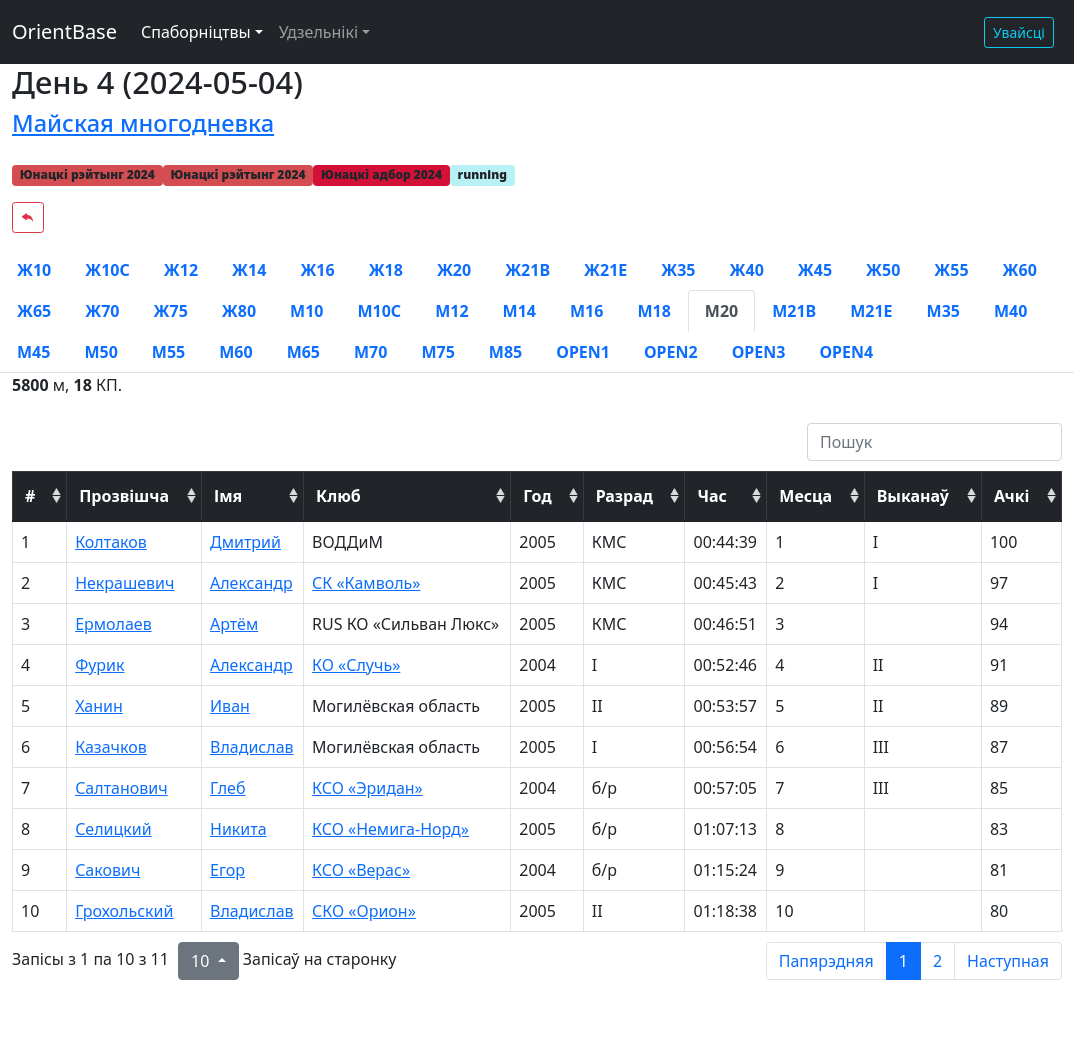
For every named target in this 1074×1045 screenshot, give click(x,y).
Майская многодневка (143, 123)
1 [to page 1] (903, 961)
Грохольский (124, 911)
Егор (227, 870)
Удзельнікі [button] (318, 32)
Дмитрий (245, 542)
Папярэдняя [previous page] (826, 961)
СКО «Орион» (364, 911)
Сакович (107, 870)
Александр (251, 583)
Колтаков (111, 542)
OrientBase (64, 31)
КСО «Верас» (361, 870)
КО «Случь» (356, 665)
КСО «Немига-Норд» (390, 829)
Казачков (111, 747)
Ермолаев (113, 624)
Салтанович (121, 788)
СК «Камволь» (366, 583)
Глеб (227, 788)
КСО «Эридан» (367, 788)
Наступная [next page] (1008, 961)
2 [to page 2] (937, 961)
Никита (238, 829)
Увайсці (1019, 32)
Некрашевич (124, 583)
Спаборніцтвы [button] (196, 32)
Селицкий (113, 829)
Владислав (252, 747)
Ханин (99, 706)
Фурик (99, 665)
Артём (234, 624)
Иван (230, 706)
